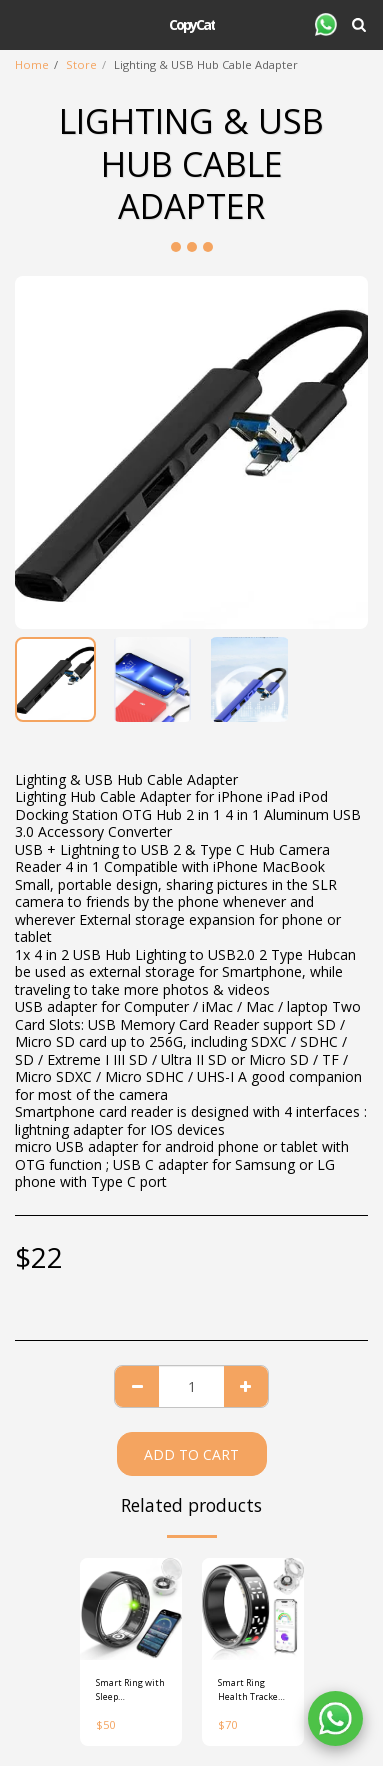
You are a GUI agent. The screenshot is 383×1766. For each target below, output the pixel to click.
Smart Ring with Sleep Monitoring (130, 1689)
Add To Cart (191, 1454)
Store (81, 64)
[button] (22, 23)
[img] (131, 1609)
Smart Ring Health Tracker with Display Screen (250, 1689)
